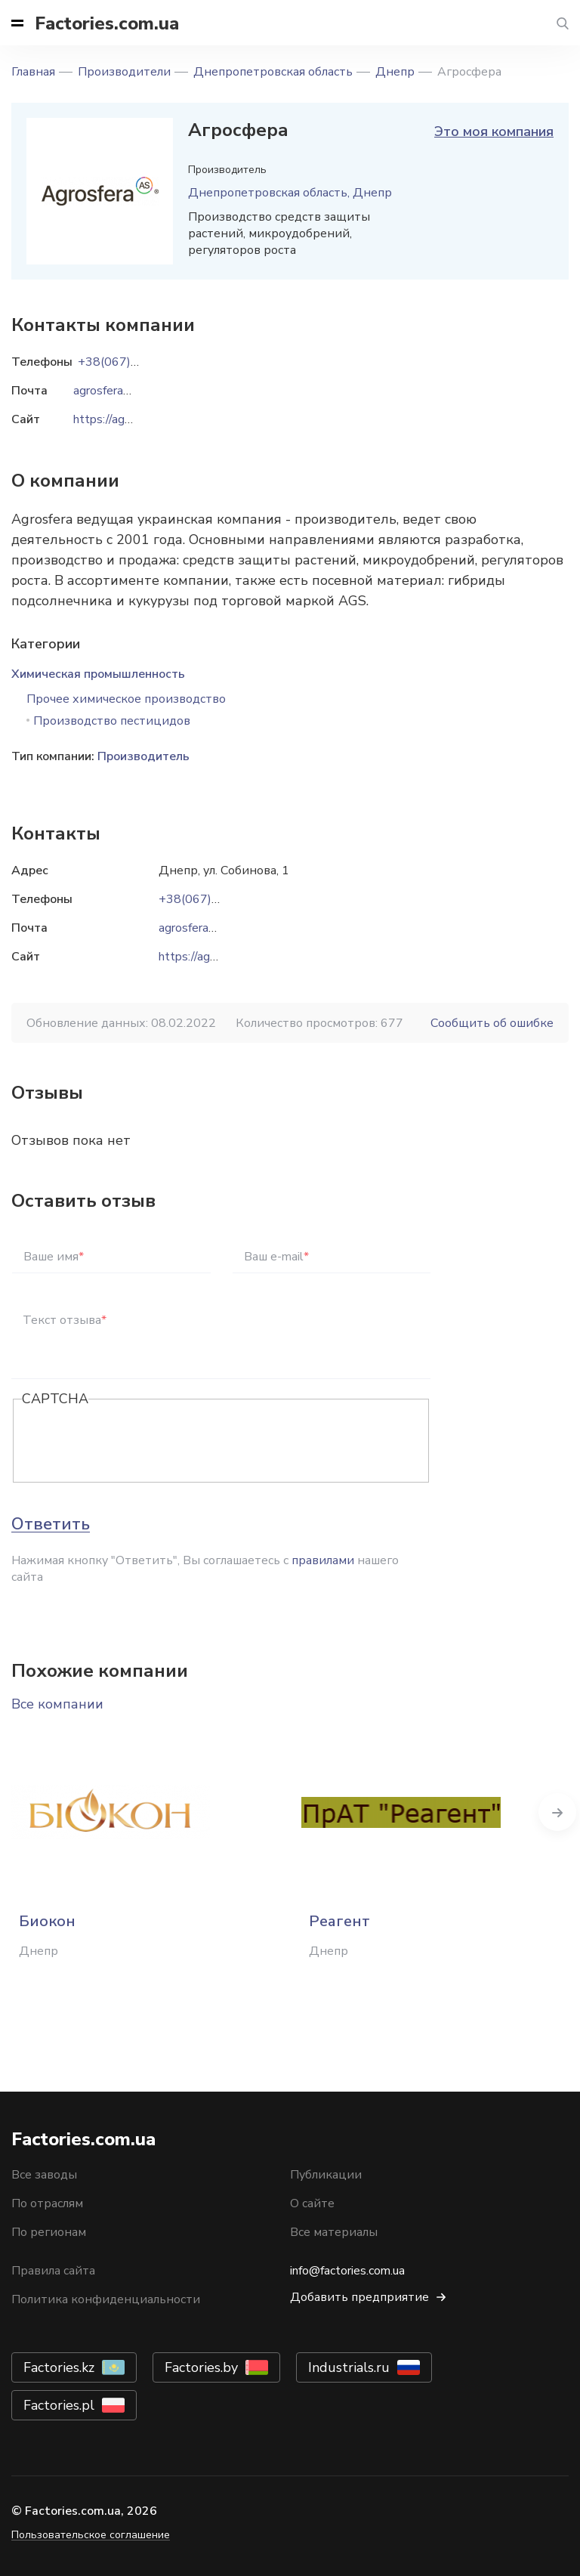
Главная (33, 71)
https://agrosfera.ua (210, 956)
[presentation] (136, 1441)
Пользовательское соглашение (90, 2535)
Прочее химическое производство (126, 699)
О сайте (312, 2203)
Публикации (326, 2174)
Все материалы (334, 2232)
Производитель (143, 756)
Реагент (339, 1921)
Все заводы (44, 2174)
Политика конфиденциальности (105, 2299)
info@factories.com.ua (347, 2270)
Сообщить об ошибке (492, 1023)
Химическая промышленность (98, 674)
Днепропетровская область (273, 71)
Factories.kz (58, 2367)
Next (557, 1812)
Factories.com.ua (107, 23)
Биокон (47, 1921)
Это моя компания (494, 131)
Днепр (395, 71)
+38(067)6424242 (211, 899)
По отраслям (47, 2203)
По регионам (48, 2232)
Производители (124, 71)
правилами (323, 1560)
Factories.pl (58, 2405)
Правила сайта (53, 2270)
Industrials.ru (349, 2367)
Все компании (57, 1704)
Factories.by (201, 2367)
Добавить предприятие (359, 2297)
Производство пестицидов (111, 721)
